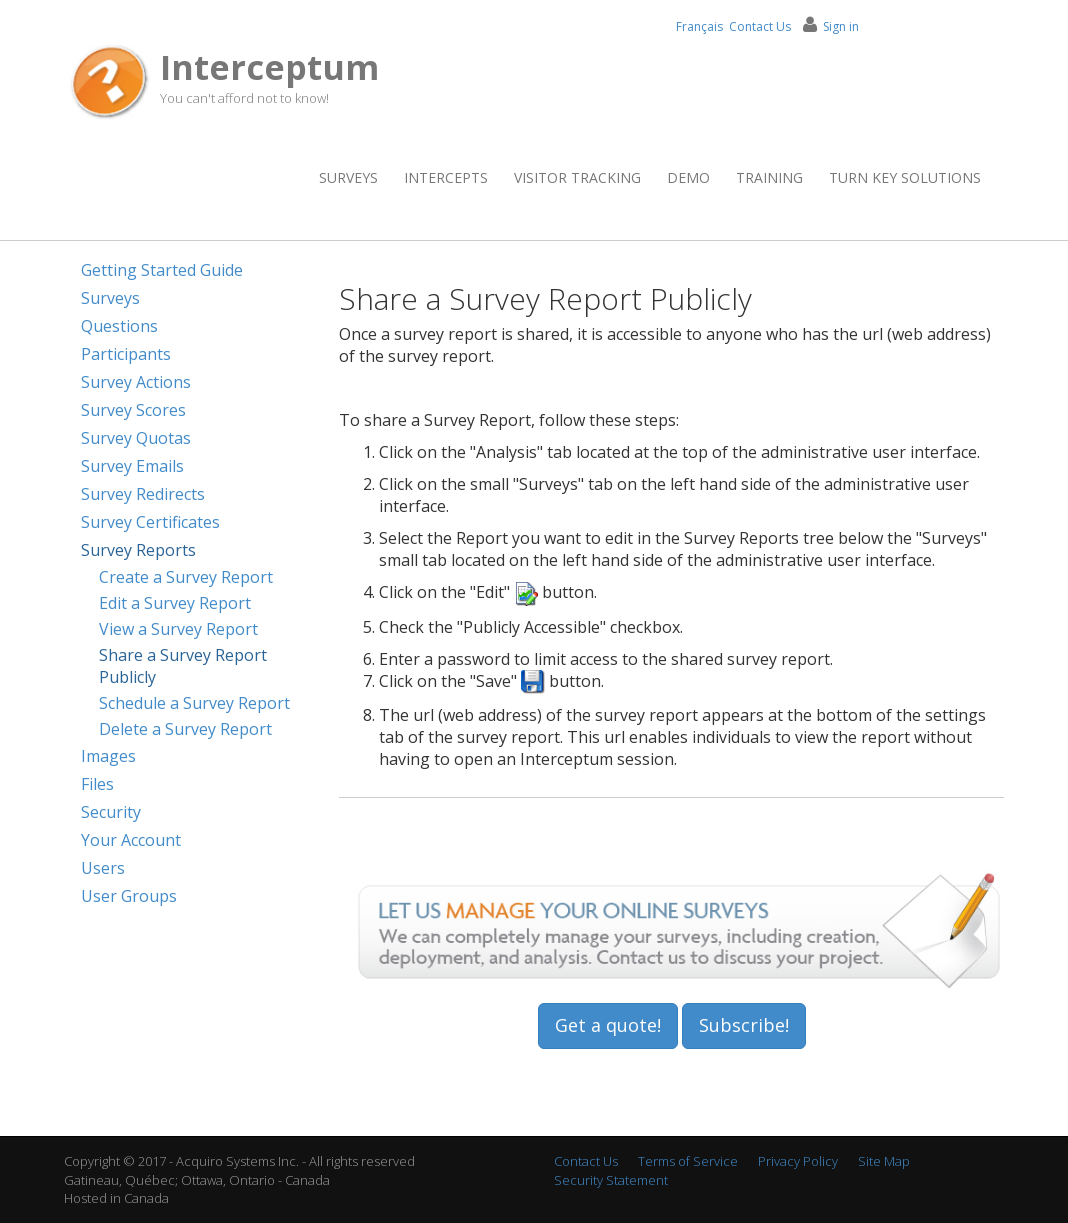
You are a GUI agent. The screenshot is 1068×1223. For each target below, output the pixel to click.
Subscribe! (744, 1025)
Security (111, 812)
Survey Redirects (143, 494)
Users (103, 868)
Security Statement (611, 1180)
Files (97, 784)
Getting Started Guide (162, 270)
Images (108, 756)
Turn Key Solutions (905, 177)
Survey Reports (138, 550)
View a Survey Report (178, 629)
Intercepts (446, 177)
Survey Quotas (136, 438)
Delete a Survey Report (185, 729)
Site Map (884, 1161)
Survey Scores (133, 410)
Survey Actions (136, 382)
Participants (126, 354)
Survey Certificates (150, 522)
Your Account (131, 840)
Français (699, 26)
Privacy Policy (798, 1161)
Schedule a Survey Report (194, 703)
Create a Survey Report (186, 577)
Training (769, 177)
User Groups (129, 896)
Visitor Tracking (577, 177)
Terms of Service (688, 1161)
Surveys (348, 177)
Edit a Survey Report (175, 603)
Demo (688, 177)
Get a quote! (608, 1025)
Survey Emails (132, 466)
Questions (119, 326)
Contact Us (760, 26)
